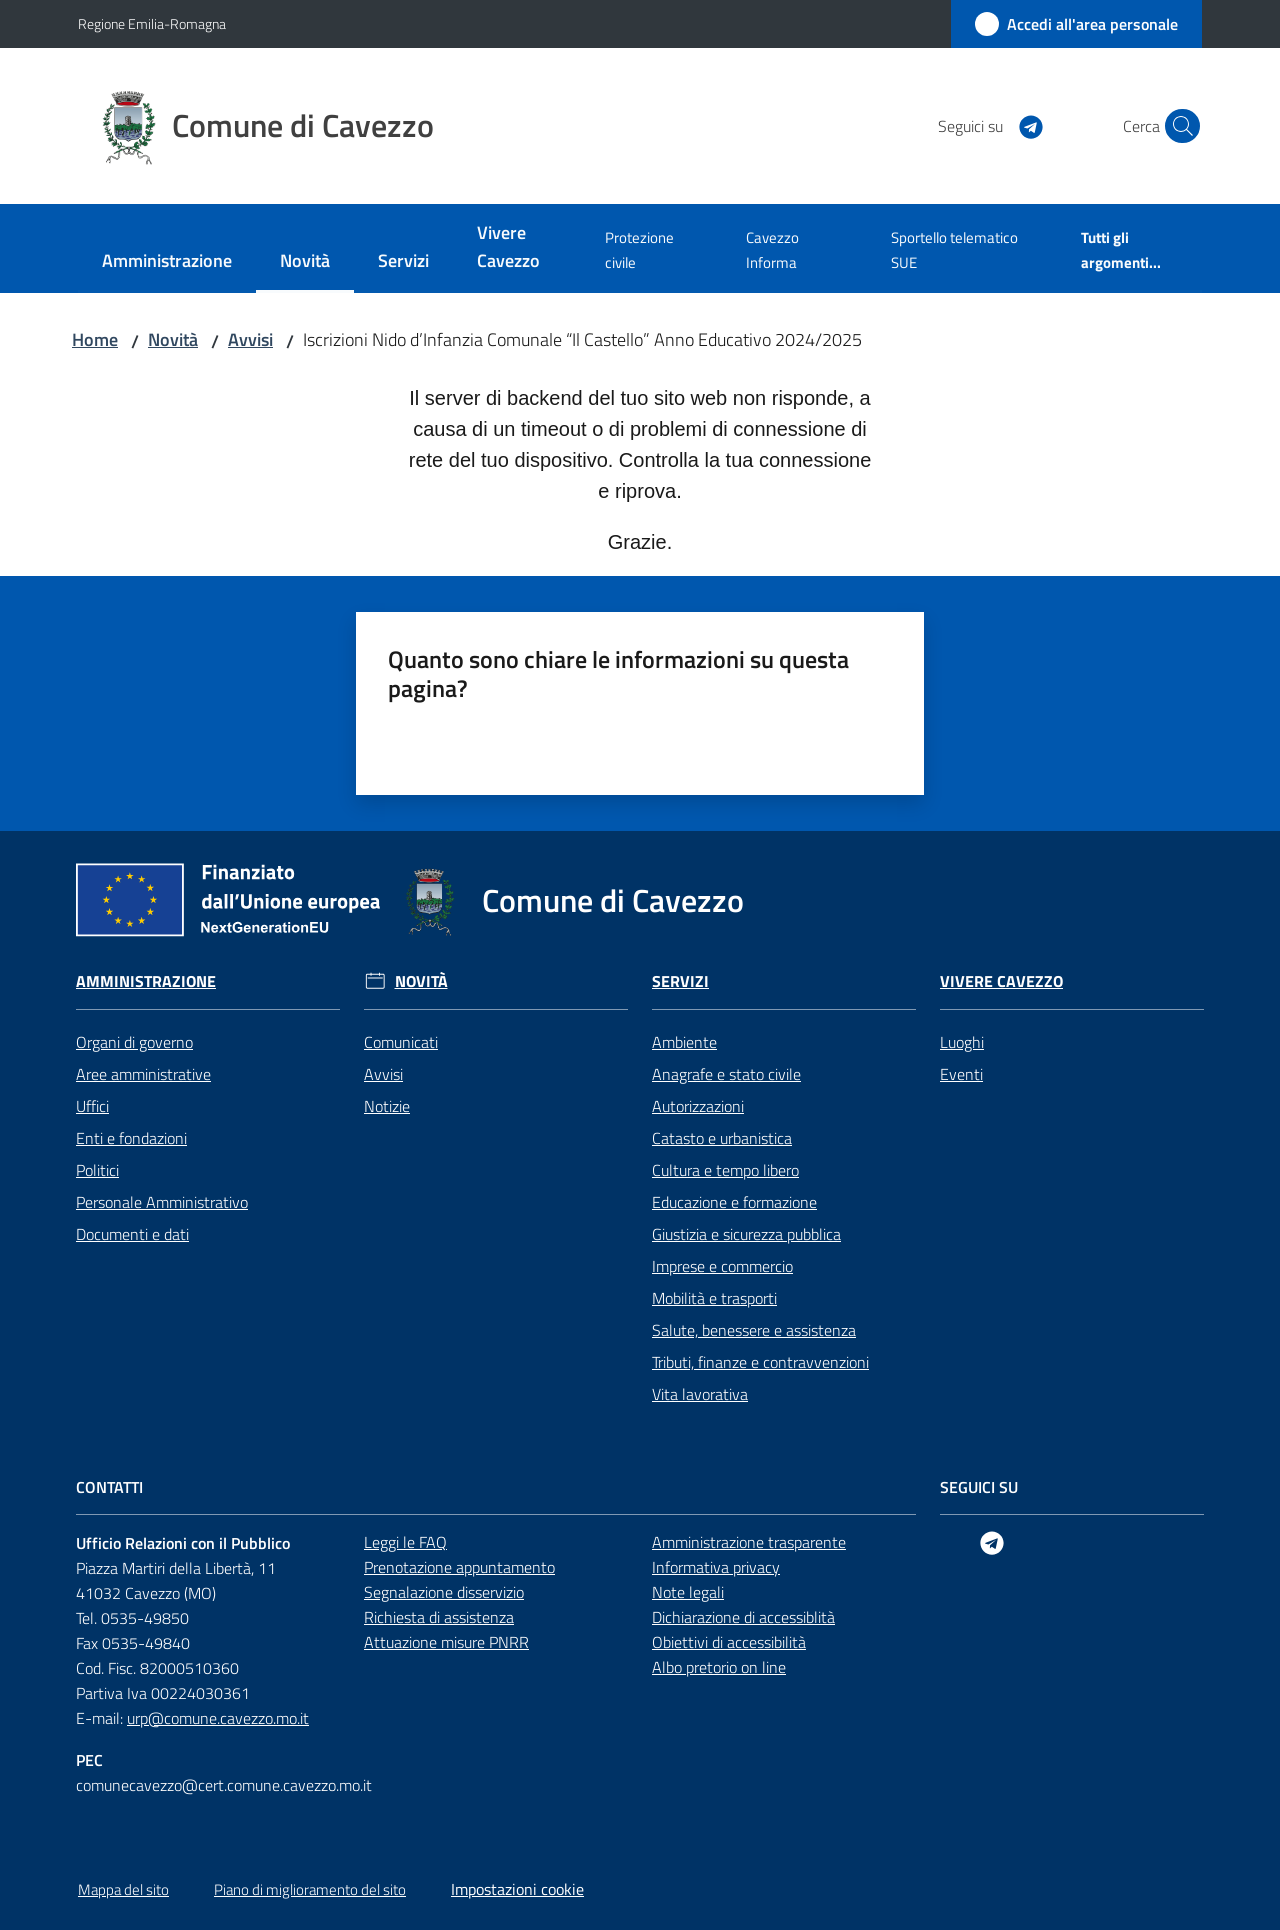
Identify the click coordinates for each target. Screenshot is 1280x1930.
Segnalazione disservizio (444, 1592)
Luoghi (962, 1042)
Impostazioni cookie (517, 1889)
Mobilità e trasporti (714, 1298)
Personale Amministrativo (162, 1202)
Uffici (92, 1106)
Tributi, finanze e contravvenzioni (760, 1362)
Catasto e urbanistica (722, 1138)
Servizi (680, 981)
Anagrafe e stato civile (726, 1074)
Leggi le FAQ (405, 1542)
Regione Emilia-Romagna (152, 23)
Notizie (387, 1106)
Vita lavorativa (700, 1394)
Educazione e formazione (734, 1202)
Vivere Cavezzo (1001, 981)
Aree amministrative (143, 1074)
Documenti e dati (132, 1234)
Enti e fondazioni (131, 1138)
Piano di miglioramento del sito (310, 1889)
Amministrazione (146, 981)
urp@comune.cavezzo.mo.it (218, 1718)
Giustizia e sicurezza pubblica (746, 1234)
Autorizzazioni (698, 1106)
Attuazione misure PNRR (446, 1642)
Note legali (688, 1592)
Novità (173, 339)
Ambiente (684, 1042)
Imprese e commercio (722, 1266)
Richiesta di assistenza (439, 1617)
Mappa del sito (123, 1889)
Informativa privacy (716, 1567)
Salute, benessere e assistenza (754, 1330)
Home (95, 339)
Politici (97, 1170)
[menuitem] (167, 262)
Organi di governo (134, 1042)
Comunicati (401, 1042)
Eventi (961, 1074)
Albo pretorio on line (719, 1667)
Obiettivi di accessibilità (729, 1642)
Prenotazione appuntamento (459, 1567)
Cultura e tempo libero (725, 1170)
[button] (1178, 126)
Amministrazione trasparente (749, 1542)
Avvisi (250, 339)
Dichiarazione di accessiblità (743, 1617)
